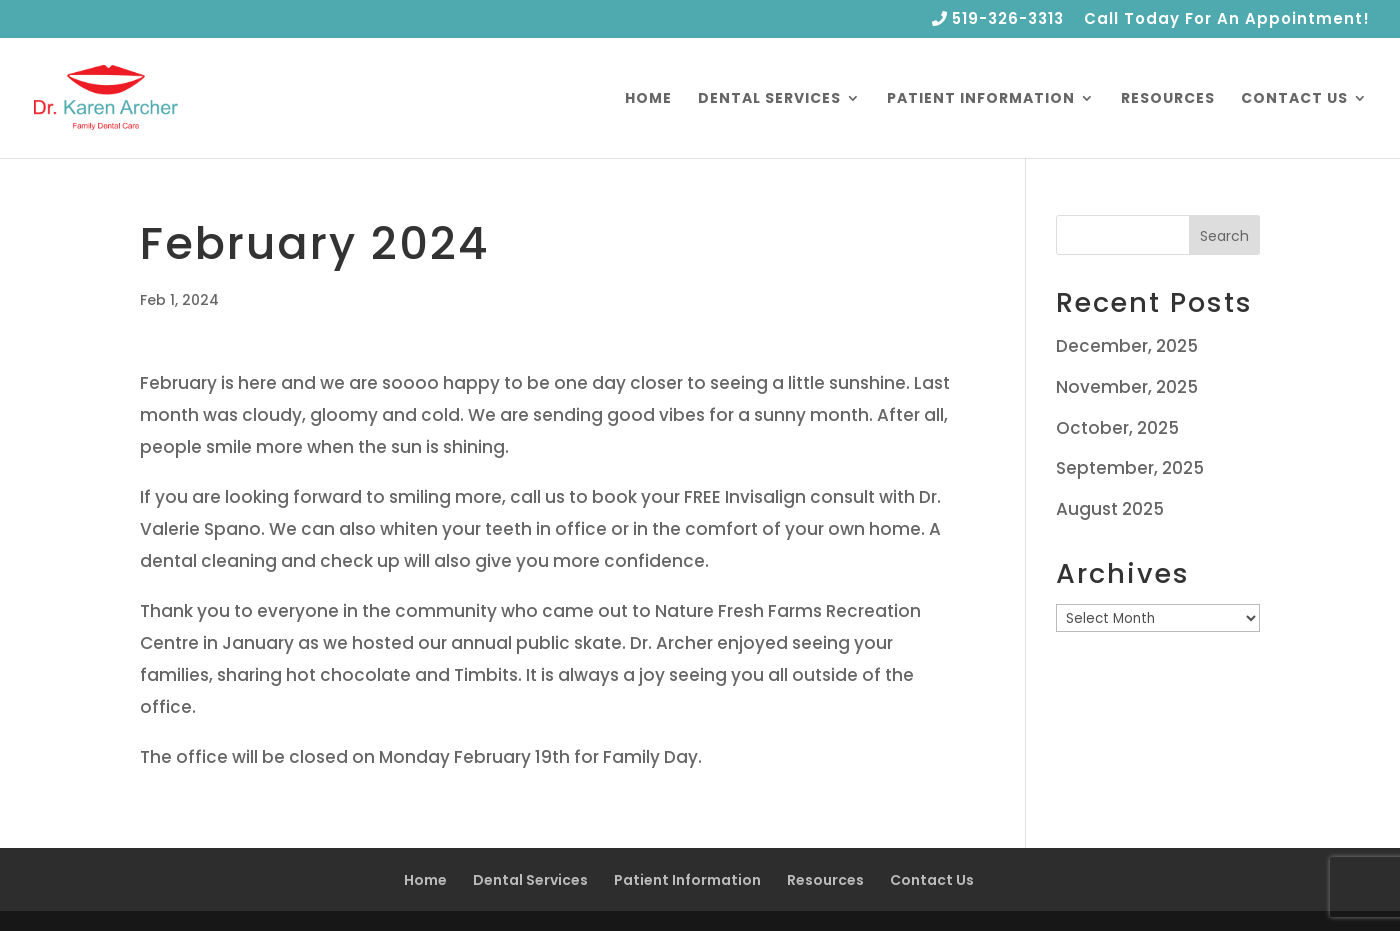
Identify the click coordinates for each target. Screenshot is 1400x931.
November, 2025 (1127, 387)
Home (648, 99)
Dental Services (769, 99)
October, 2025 (1117, 428)
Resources (1168, 99)
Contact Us (1294, 99)
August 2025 (1110, 509)
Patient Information (981, 99)
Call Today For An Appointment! (1227, 20)
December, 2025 (1127, 346)
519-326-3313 (998, 20)
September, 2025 (1130, 468)
